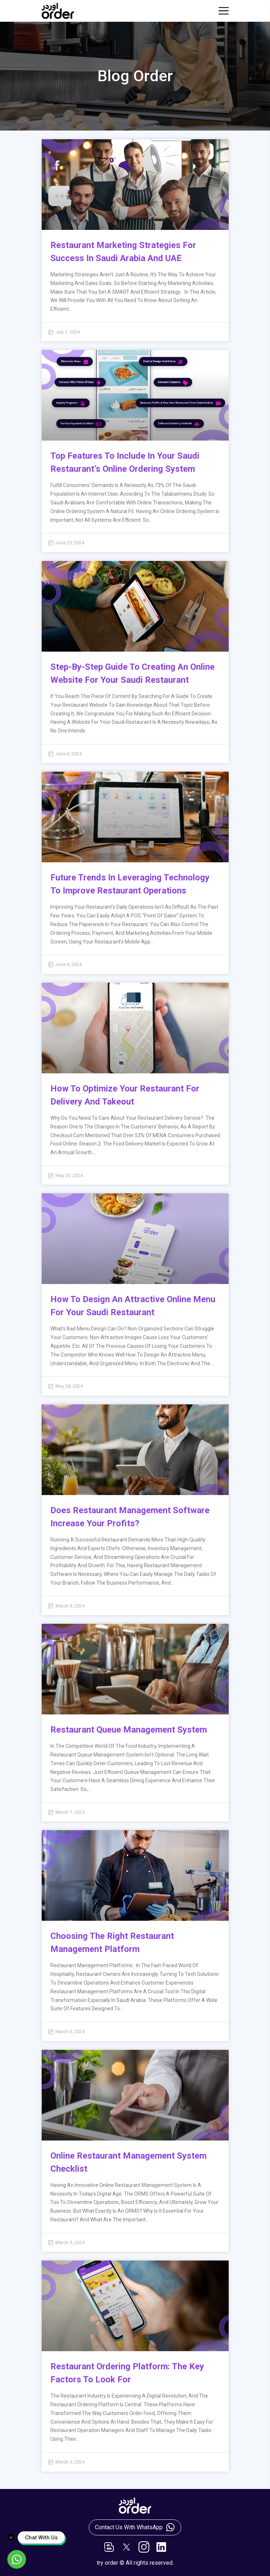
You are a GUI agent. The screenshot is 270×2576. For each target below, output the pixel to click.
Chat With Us (41, 2537)
